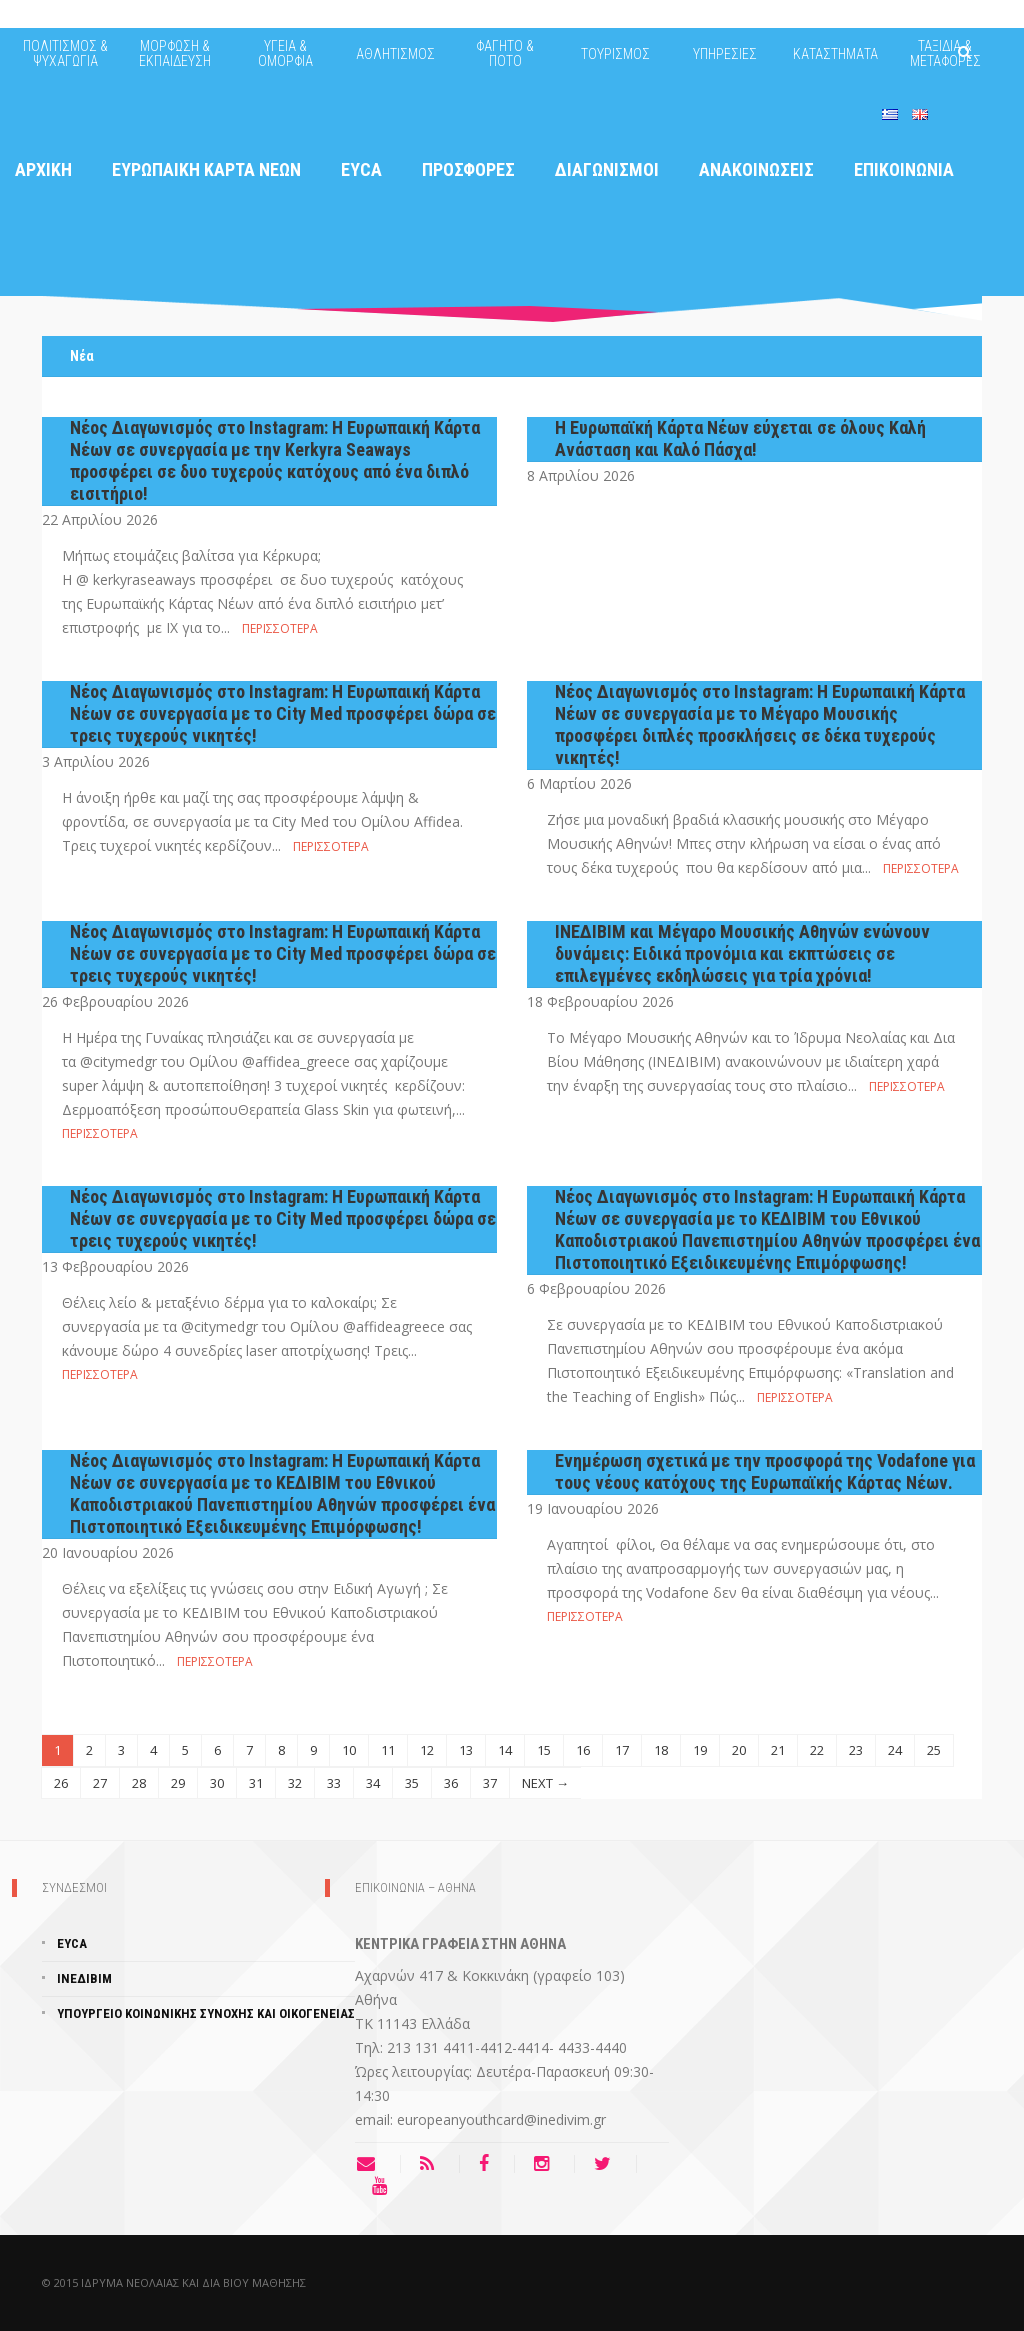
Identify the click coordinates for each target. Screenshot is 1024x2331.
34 (373, 1783)
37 (490, 1783)
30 (217, 1783)
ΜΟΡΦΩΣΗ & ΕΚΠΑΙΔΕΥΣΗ (175, 53)
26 (61, 1783)
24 (895, 1750)
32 (295, 1783)
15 (544, 1750)
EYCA (72, 1943)
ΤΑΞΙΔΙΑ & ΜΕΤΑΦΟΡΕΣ (945, 53)
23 (856, 1750)
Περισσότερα (280, 628)
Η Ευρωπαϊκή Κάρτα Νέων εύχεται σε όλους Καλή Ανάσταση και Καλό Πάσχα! (740, 438)
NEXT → (545, 1783)
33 (334, 1783)
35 (412, 1783)
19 (700, 1750)
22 (817, 1750)
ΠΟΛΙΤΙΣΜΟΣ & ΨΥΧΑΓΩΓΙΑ (65, 53)
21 (778, 1750)
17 (622, 1750)
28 (139, 1783)
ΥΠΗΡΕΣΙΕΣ (725, 54)
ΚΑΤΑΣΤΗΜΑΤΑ (835, 54)
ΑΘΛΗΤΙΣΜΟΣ (395, 54)
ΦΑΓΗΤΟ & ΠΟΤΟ (505, 53)
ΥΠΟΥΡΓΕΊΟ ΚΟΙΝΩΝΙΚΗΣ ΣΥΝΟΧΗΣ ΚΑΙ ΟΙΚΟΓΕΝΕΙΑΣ (206, 2013)
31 (256, 1783)
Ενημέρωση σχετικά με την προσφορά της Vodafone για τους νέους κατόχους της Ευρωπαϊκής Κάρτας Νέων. (765, 1471)
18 (661, 1750)
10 (349, 1750)
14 (505, 1750)
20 (739, 1750)
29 (178, 1783)
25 (934, 1750)
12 (427, 1750)
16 (583, 1750)
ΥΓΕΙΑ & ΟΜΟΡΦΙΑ (285, 53)
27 (100, 1783)
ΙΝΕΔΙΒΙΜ (84, 1978)
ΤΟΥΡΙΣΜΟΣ (615, 54)
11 (388, 1750)
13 (466, 1750)
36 (451, 1783)
